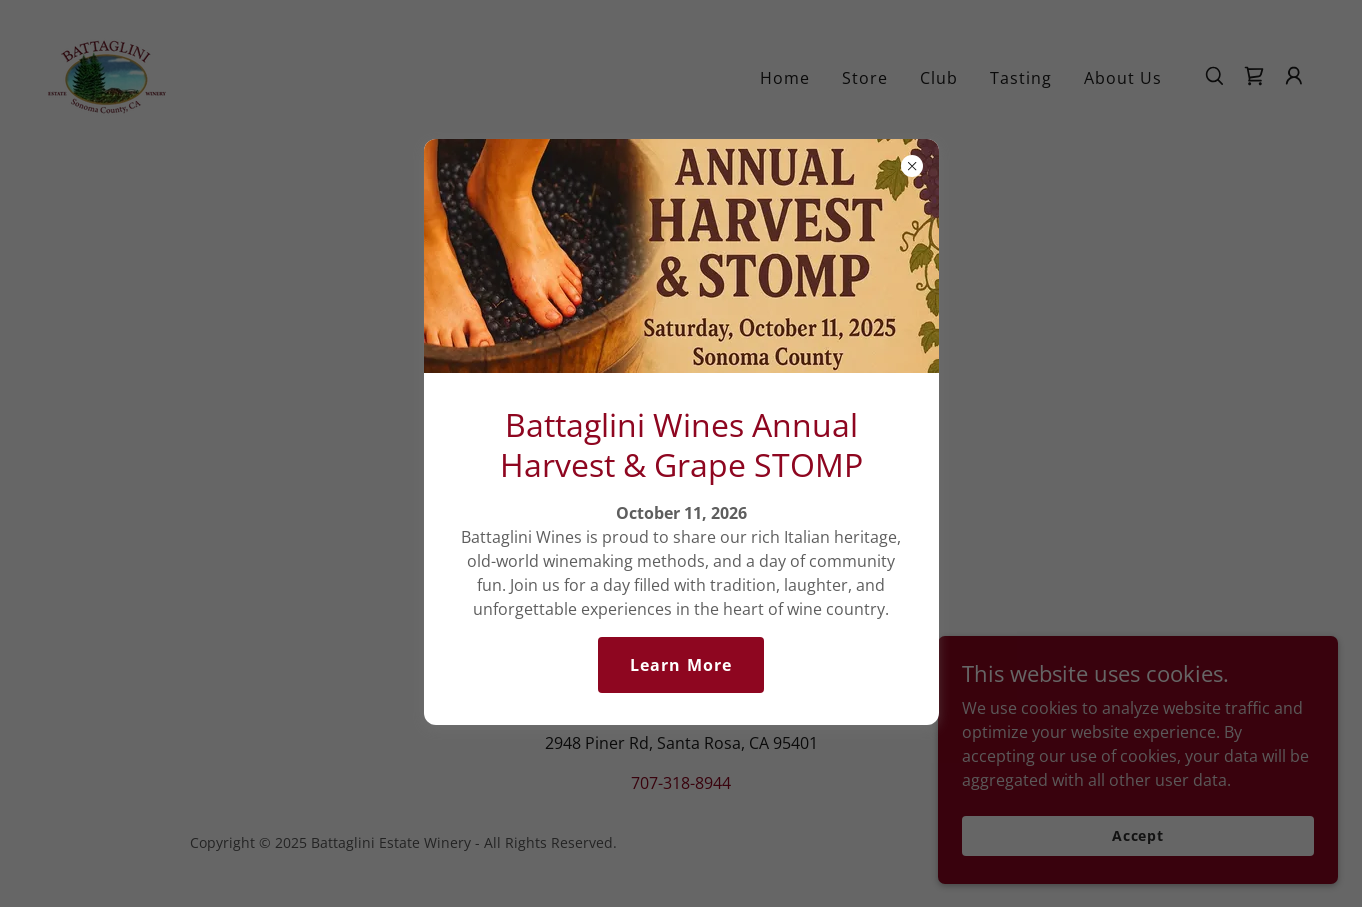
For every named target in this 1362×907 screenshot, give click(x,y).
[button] (1294, 76)
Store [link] (865, 78)
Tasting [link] (1021, 78)
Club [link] (939, 78)
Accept (1138, 835)
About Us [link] (1123, 78)
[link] (107, 74)
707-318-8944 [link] (681, 783)
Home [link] (785, 78)
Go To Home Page (680, 473)
